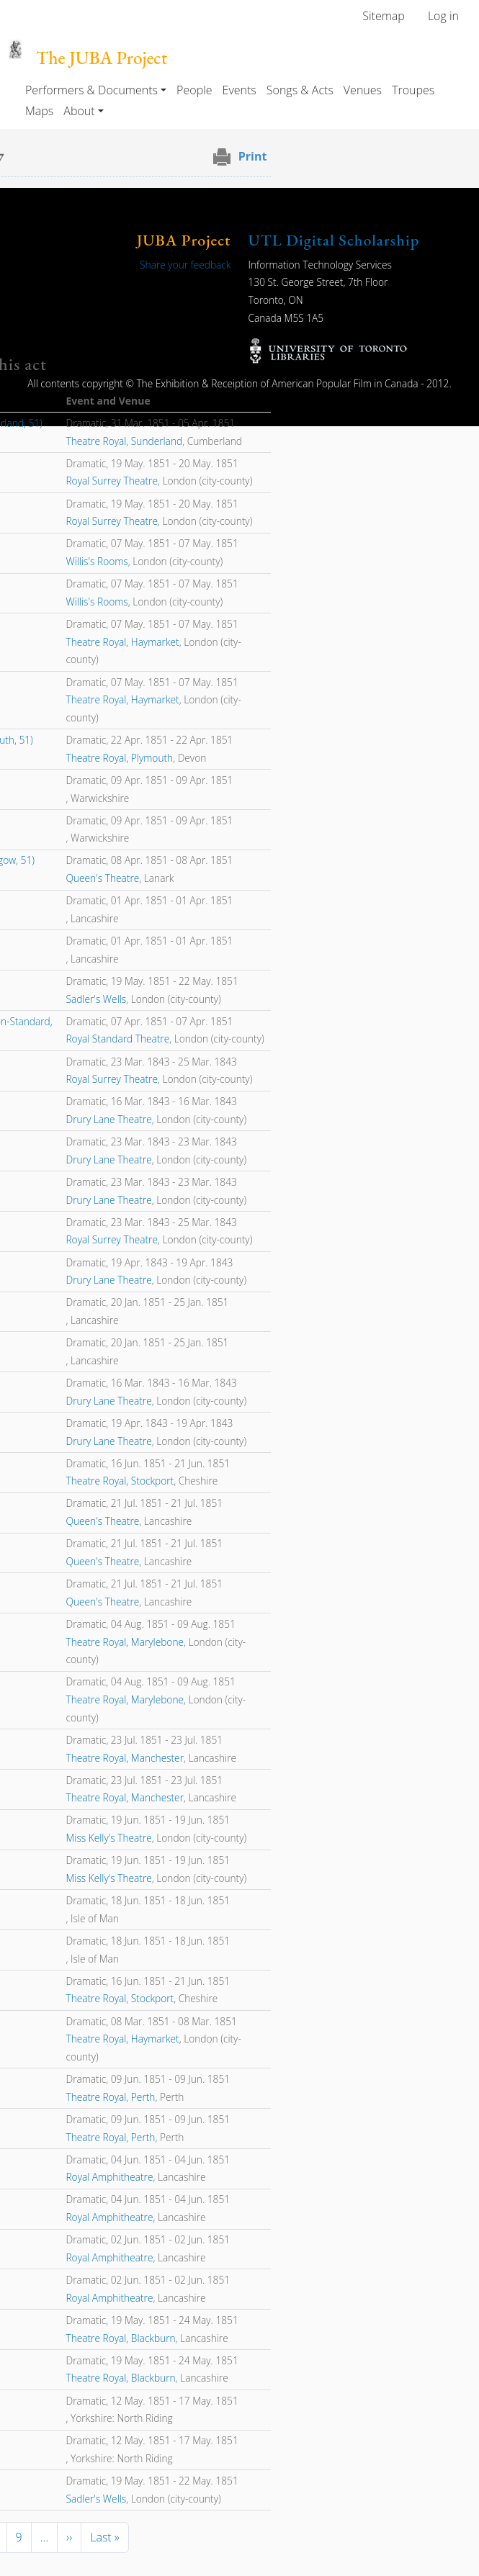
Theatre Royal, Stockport (120, 1480)
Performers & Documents (91, 90)
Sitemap (383, 16)
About (78, 111)
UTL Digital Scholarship (334, 240)
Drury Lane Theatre (108, 1119)
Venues (363, 90)
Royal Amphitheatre (109, 2177)
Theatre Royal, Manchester (125, 1758)
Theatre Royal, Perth (110, 2097)
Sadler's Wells (96, 999)
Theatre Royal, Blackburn (120, 2338)
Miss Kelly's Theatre (108, 1838)
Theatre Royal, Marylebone (125, 1642)
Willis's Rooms (96, 561)
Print (252, 156)
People (194, 90)
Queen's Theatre (102, 878)
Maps (39, 111)
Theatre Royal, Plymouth (119, 758)
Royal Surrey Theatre (112, 480)
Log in (443, 16)
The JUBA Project (101, 58)
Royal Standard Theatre (117, 1038)
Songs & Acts (300, 90)
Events (239, 90)
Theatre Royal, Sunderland (124, 441)
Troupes (413, 90)
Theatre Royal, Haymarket (122, 642)
